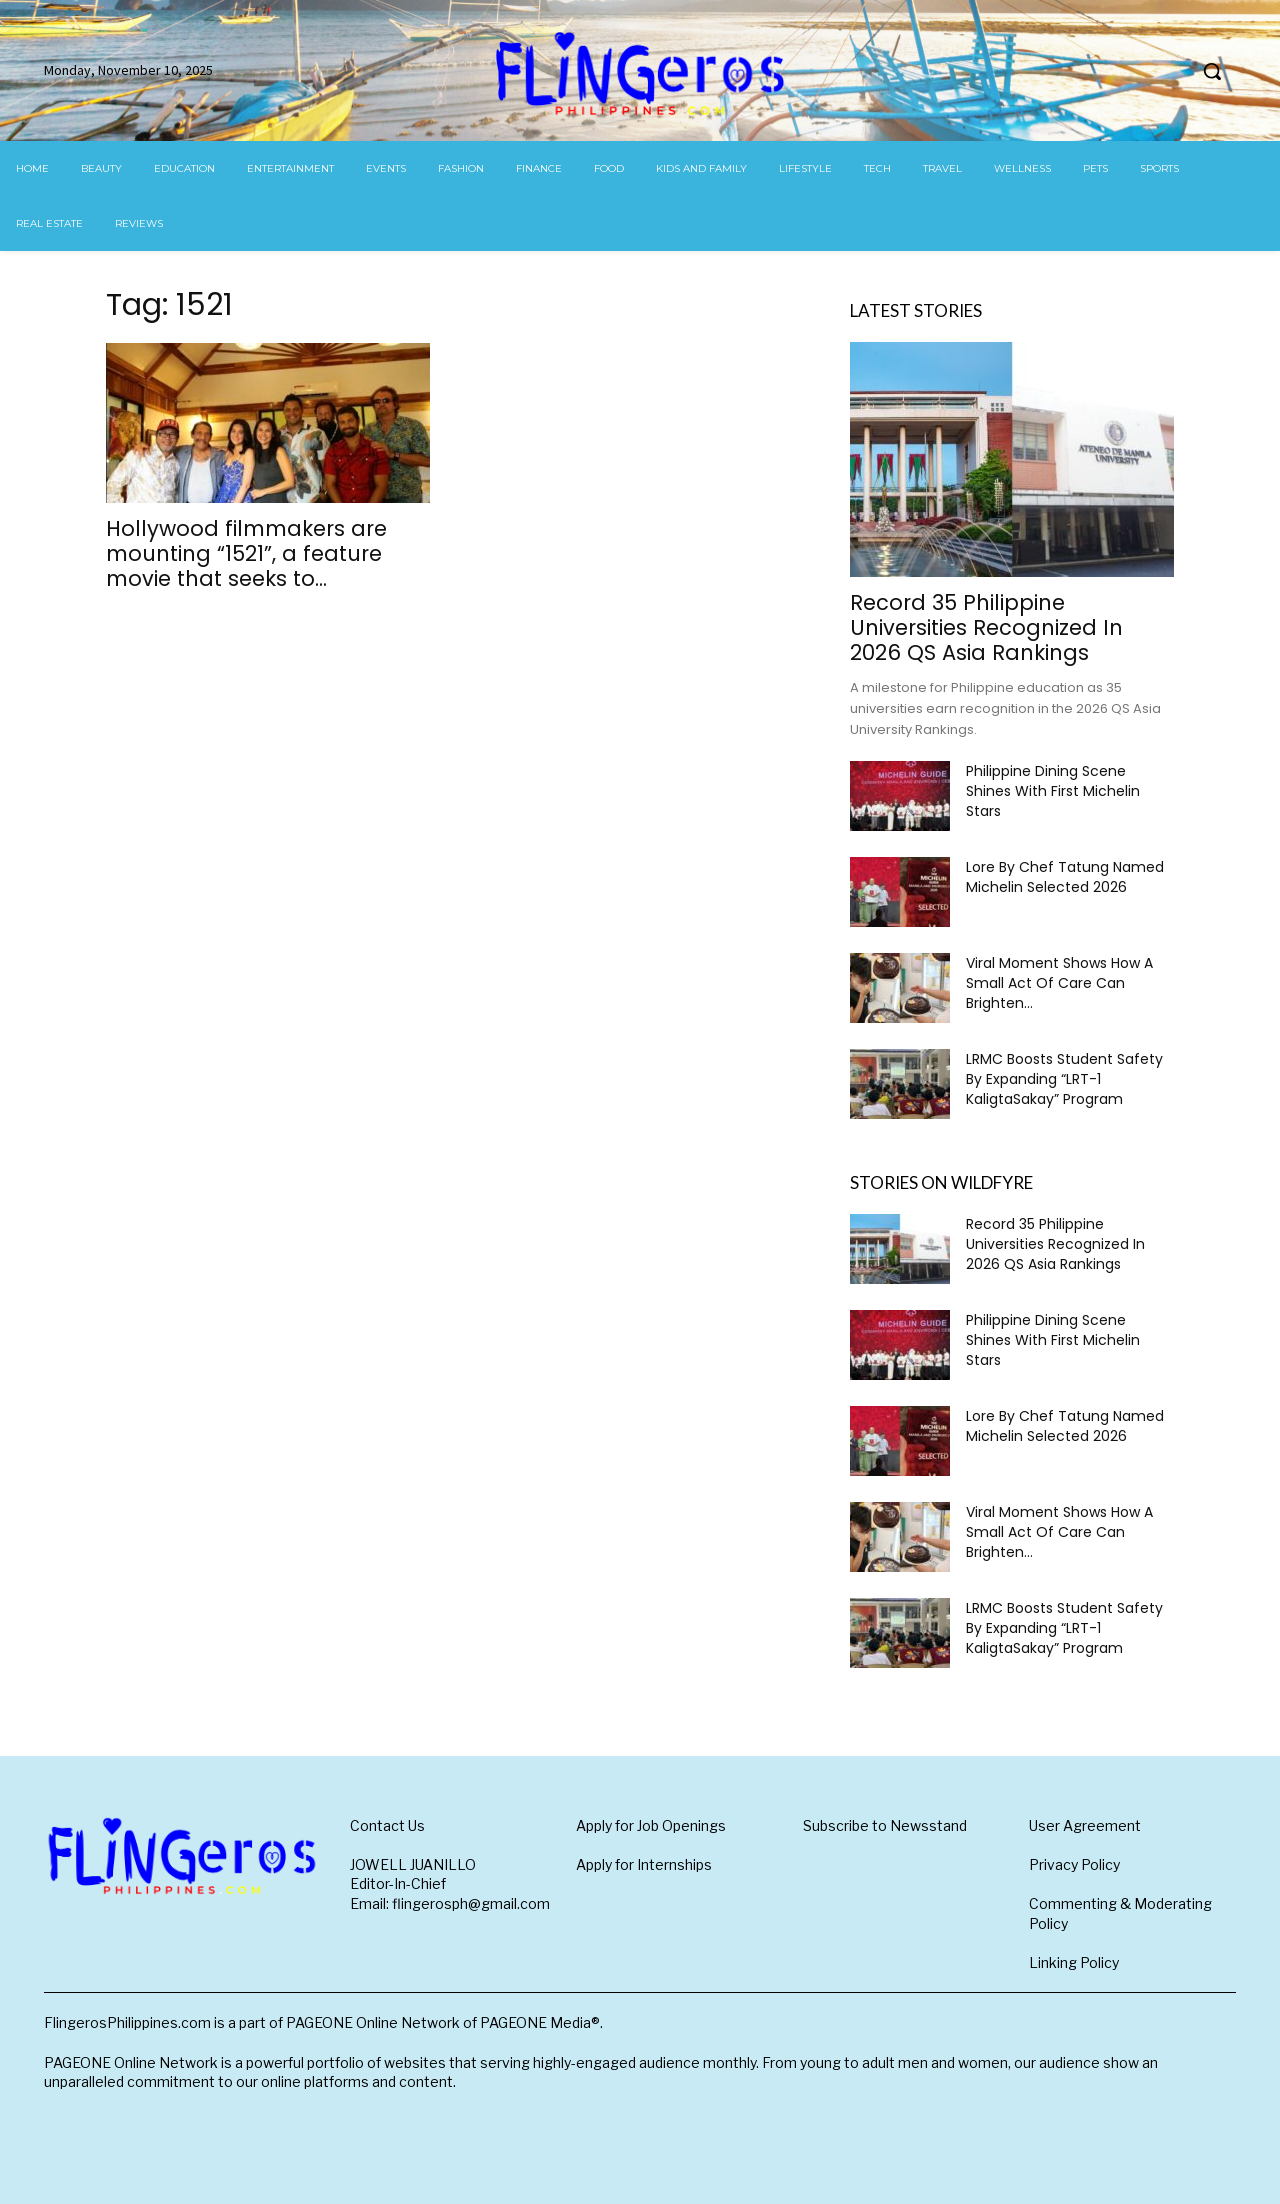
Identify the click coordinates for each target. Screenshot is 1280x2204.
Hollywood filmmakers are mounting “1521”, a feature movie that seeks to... (246, 553)
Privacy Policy (1074, 1864)
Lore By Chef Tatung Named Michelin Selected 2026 (1065, 877)
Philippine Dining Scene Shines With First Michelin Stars (1053, 791)
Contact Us (387, 1825)
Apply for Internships (644, 1864)
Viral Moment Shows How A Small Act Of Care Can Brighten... (1059, 983)
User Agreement (1085, 1825)
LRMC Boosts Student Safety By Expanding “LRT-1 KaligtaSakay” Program (1064, 1079)
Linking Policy (1074, 1962)
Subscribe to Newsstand (885, 1825)
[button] (1212, 71)
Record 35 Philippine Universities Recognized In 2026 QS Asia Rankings (986, 627)
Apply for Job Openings (651, 1825)
